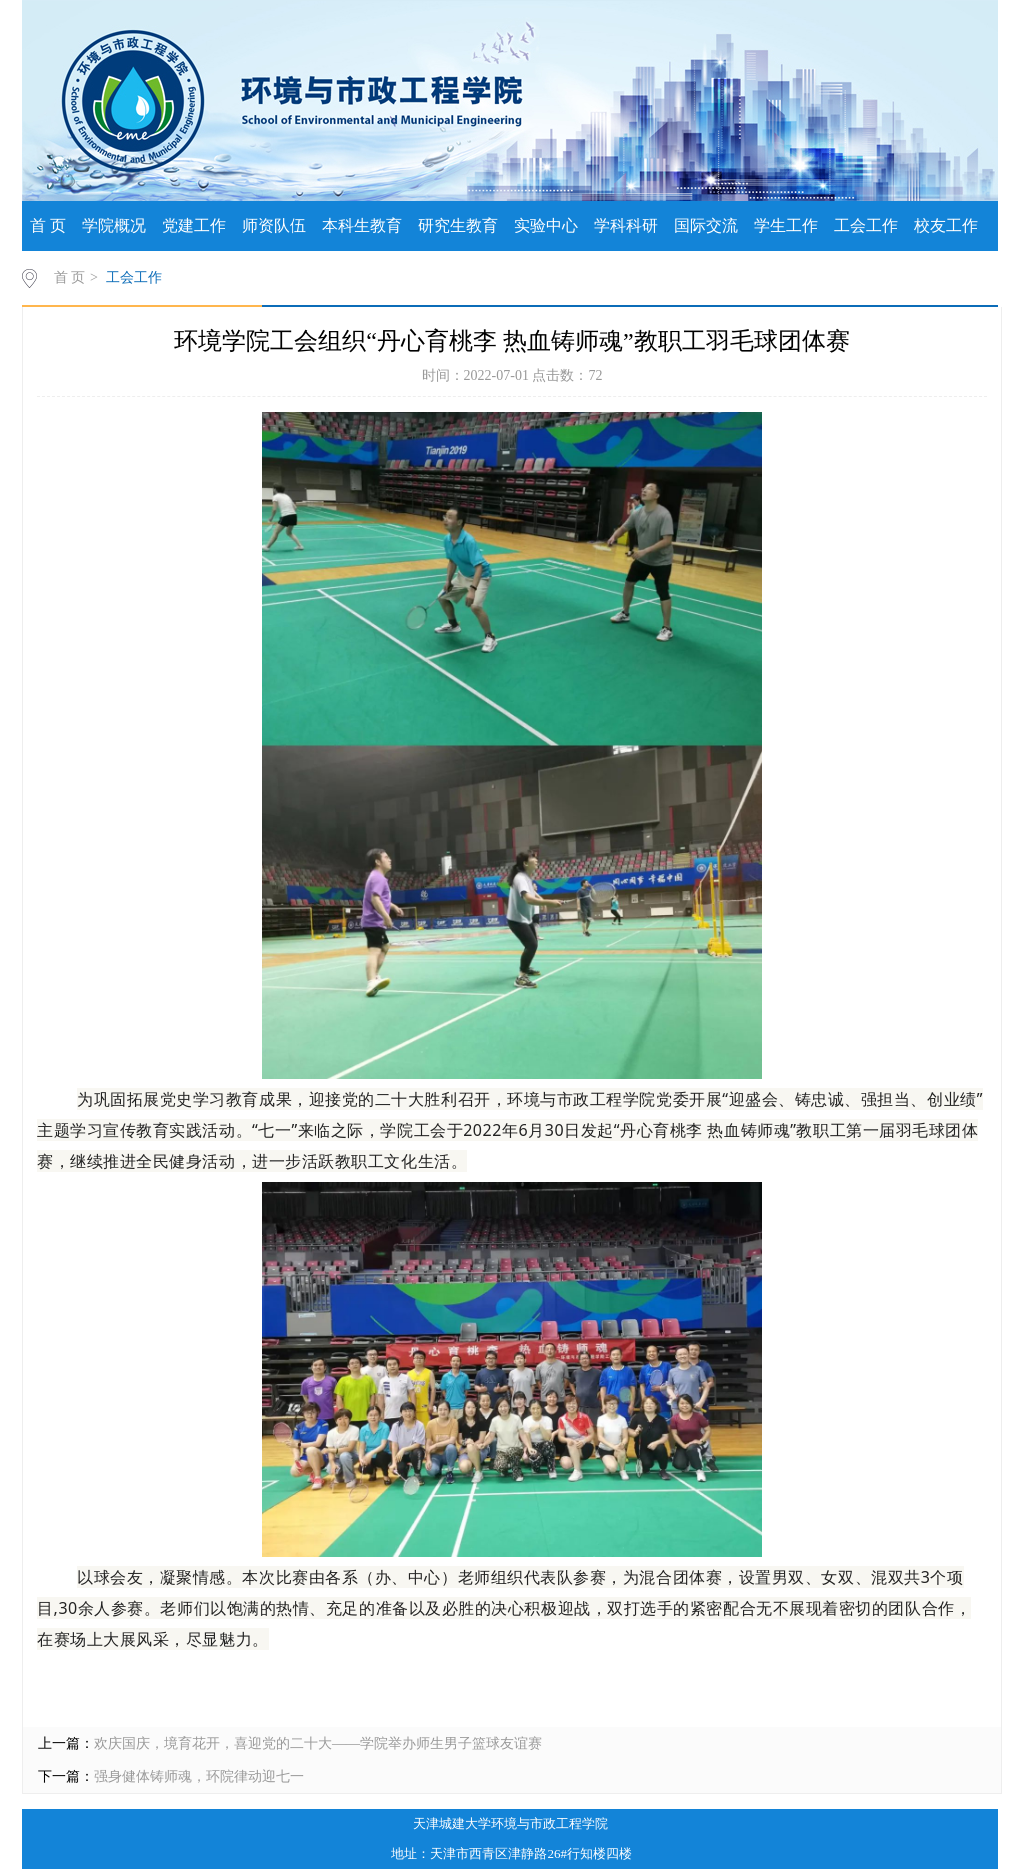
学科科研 (626, 225)
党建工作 (194, 225)
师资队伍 (274, 225)
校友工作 (946, 225)
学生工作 (786, 225)
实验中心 (546, 225)
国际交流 (706, 225)
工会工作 (866, 225)
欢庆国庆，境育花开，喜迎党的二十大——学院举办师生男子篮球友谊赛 (318, 1743)
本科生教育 (362, 225)
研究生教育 (458, 225)
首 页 (48, 225)
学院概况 (114, 225)
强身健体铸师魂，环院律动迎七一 (199, 1776)
